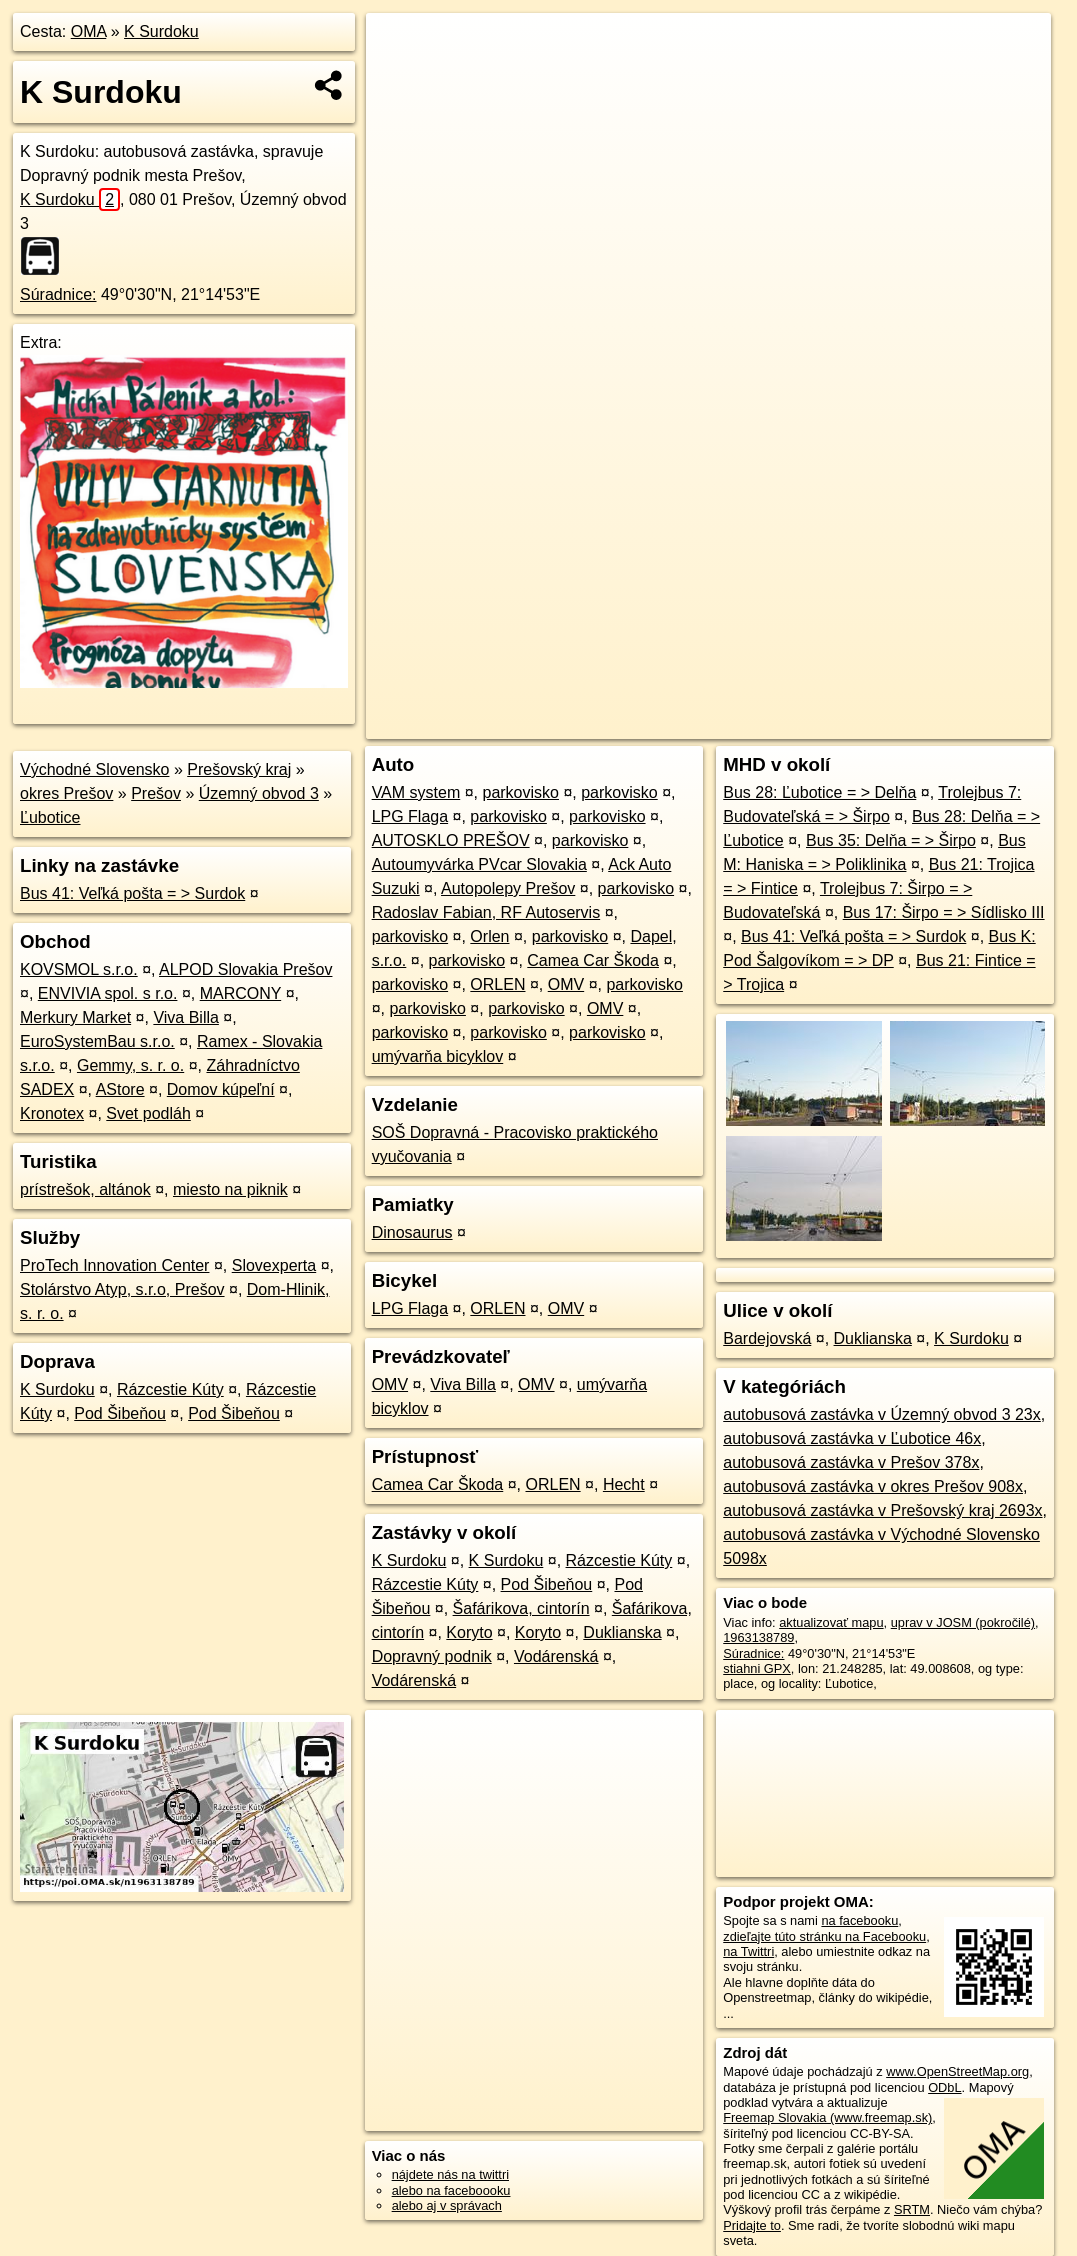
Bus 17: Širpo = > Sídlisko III (944, 912)
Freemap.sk (809, 724)
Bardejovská (767, 1338)
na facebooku (859, 1920)
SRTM (912, 2209)
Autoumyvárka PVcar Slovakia (479, 864)
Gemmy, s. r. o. (130, 1065)
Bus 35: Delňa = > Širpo (891, 840)
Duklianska (622, 1632)
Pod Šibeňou (120, 1413)
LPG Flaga (410, 816)
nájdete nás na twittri (450, 2174)
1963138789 (758, 1637)
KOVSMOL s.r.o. (79, 969)
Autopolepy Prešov (508, 888)
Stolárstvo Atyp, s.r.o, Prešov (122, 1289)
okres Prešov (66, 793)
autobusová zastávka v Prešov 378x (851, 1462)
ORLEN (497, 984)
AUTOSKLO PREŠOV (451, 840)
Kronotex (52, 1113)
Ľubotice (50, 817)
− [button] (400, 78)
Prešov (156, 793)
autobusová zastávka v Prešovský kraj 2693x (882, 1510)
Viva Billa (186, 1017)
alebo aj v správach (447, 2205)
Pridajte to (752, 2225)
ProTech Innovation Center (114, 1265)
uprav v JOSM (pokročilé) (963, 1622)
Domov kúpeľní (221, 1089)
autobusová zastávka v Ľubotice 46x (852, 1438)
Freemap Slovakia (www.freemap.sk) (827, 2117)
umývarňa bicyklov (438, 1056)
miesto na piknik (230, 1189)
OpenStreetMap (706, 724)
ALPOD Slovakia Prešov (245, 969)
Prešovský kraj (239, 769)
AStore (120, 1089)
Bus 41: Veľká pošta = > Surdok (132, 893)
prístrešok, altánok (85, 1189)
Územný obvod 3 (259, 793)
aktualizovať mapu (831, 1622)
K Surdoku (161, 31)
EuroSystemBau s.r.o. (97, 1041)
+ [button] (400, 47)
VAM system (416, 792)
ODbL (944, 2087)
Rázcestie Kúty (170, 1389)
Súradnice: (58, 294)
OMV (566, 984)
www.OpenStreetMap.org (957, 2071)
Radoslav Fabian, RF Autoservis (486, 912)
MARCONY (241, 993)
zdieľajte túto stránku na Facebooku (824, 1936)
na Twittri (748, 1951)
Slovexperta (274, 1265)
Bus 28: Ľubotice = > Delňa (819, 792)
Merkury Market (75, 1017)
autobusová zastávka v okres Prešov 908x (873, 1486)
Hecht (624, 1484)
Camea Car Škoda (593, 960)
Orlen (489, 936)
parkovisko (520, 792)
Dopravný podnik (432, 1656)
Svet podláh (148, 1113)
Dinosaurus (412, 1232)
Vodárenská (556, 1656)
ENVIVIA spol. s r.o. (108, 993)
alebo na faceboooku (451, 2190)
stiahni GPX (757, 1668)
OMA (89, 31)
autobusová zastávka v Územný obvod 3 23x (882, 1414)
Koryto (469, 1632)
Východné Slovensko (94, 769)
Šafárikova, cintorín (521, 1608)
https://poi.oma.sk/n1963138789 (960, 724)
